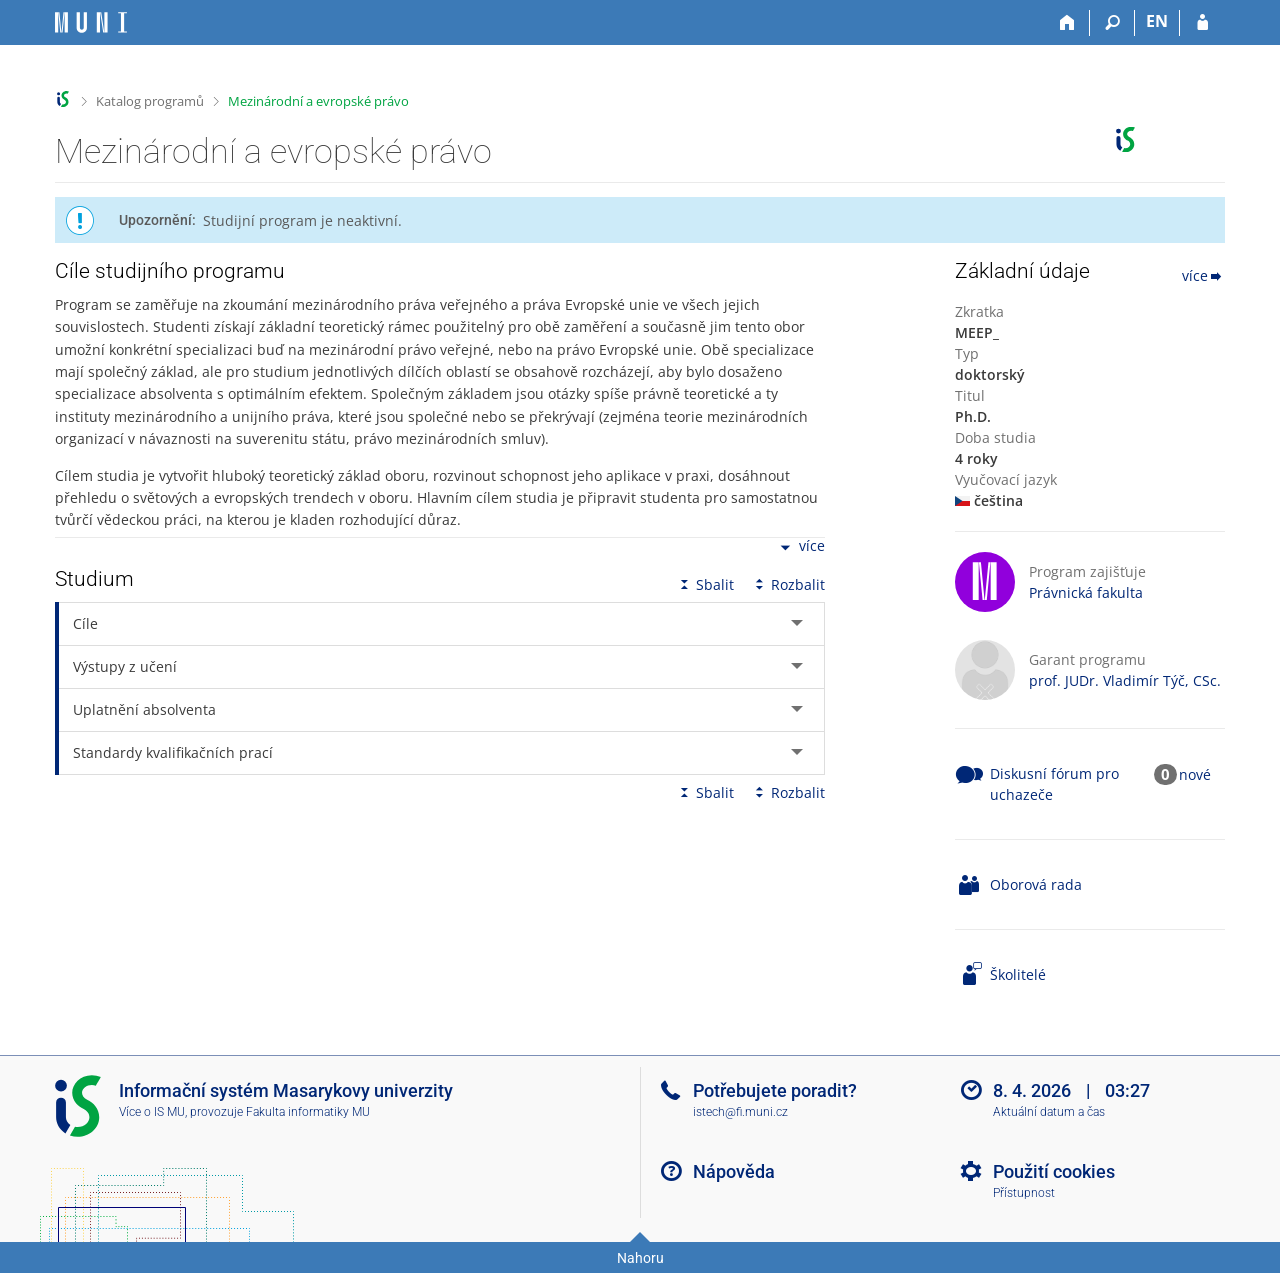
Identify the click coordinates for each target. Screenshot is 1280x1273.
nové (1195, 774)
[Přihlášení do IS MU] (1202, 23)
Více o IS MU (152, 1112)
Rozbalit (788, 584)
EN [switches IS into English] (1157, 21)
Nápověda (734, 1171)
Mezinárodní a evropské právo (318, 101)
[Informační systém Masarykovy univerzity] (91, 22)
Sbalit (705, 584)
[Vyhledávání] (1112, 23)
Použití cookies (1054, 1171)
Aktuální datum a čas (1049, 1112)
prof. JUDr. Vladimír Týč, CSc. (1125, 680)
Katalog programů (150, 101)
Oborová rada (1036, 884)
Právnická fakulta (1086, 592)
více (801, 547)
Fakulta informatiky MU (308, 1112)
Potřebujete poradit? (775, 1090)
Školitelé (1018, 974)
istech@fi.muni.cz (740, 1112)
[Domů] (1067, 23)
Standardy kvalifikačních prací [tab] (173, 752)
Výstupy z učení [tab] (125, 666)
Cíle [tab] (85, 623)
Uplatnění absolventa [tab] (144, 709)
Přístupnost (1024, 1193)
